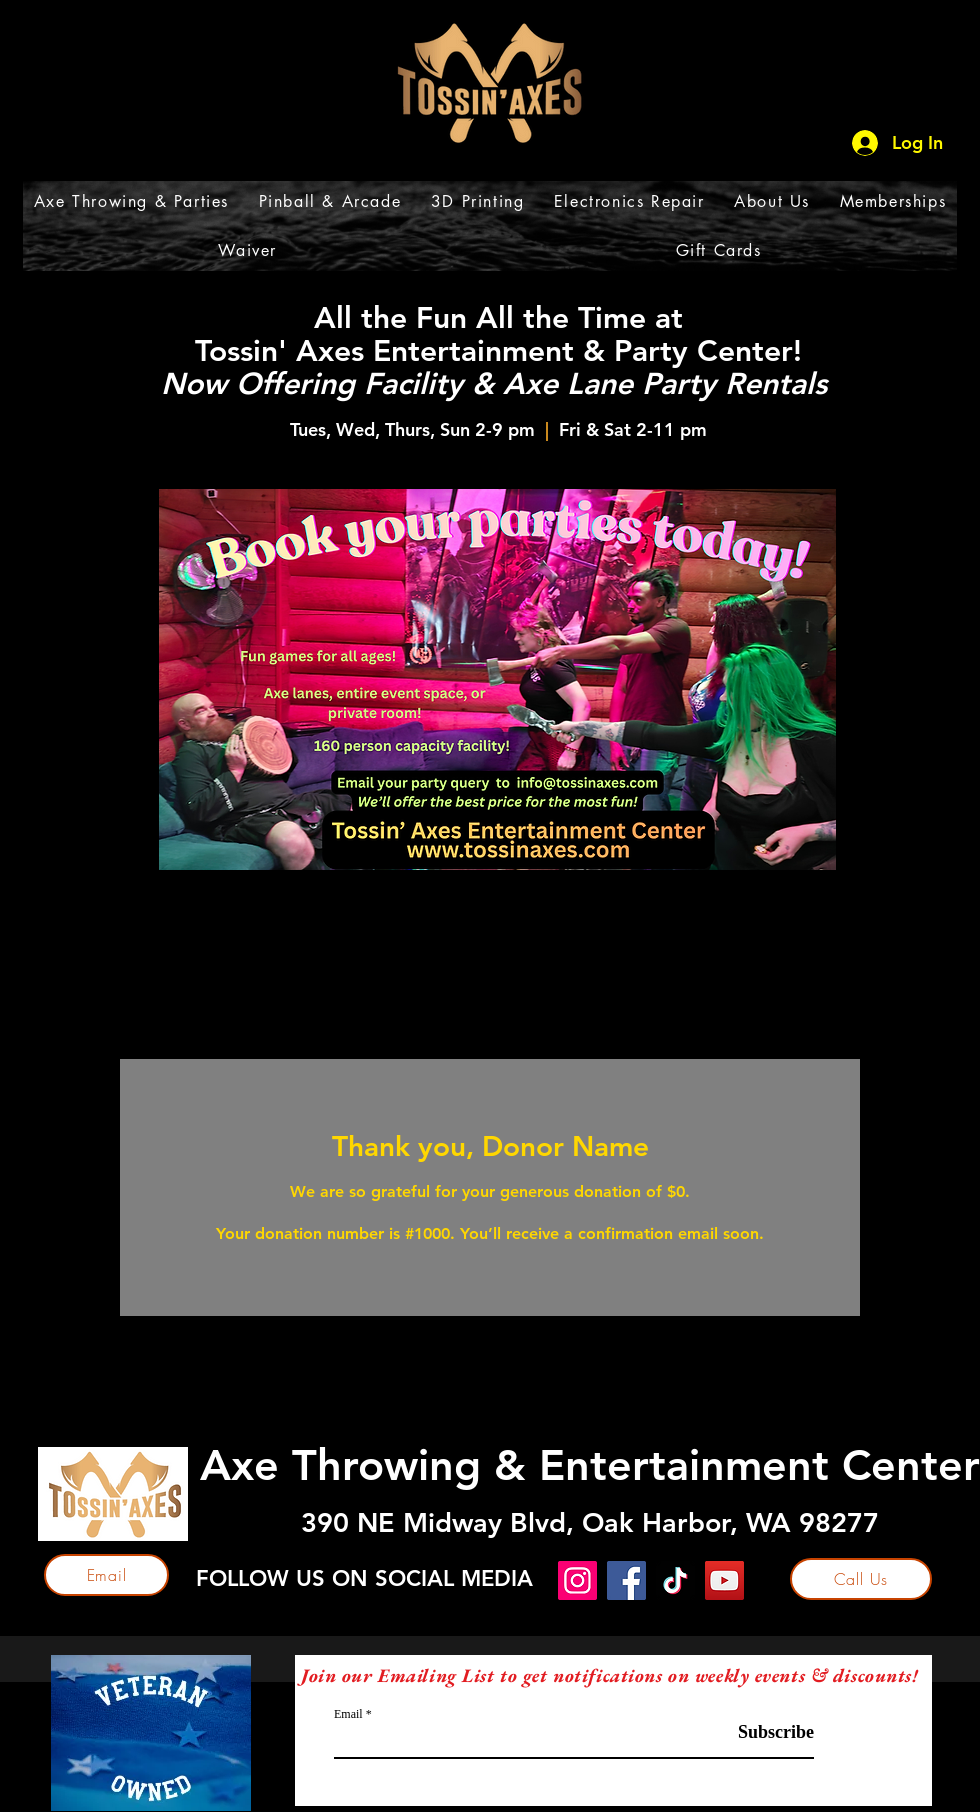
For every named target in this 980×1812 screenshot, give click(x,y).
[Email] (106, 1575)
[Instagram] (577, 1580)
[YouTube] (724, 1580)
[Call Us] (861, 1579)
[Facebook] (626, 1580)
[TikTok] (675, 1580)
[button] (131, 201)
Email (348, 1714)
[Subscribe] (763, 1732)
